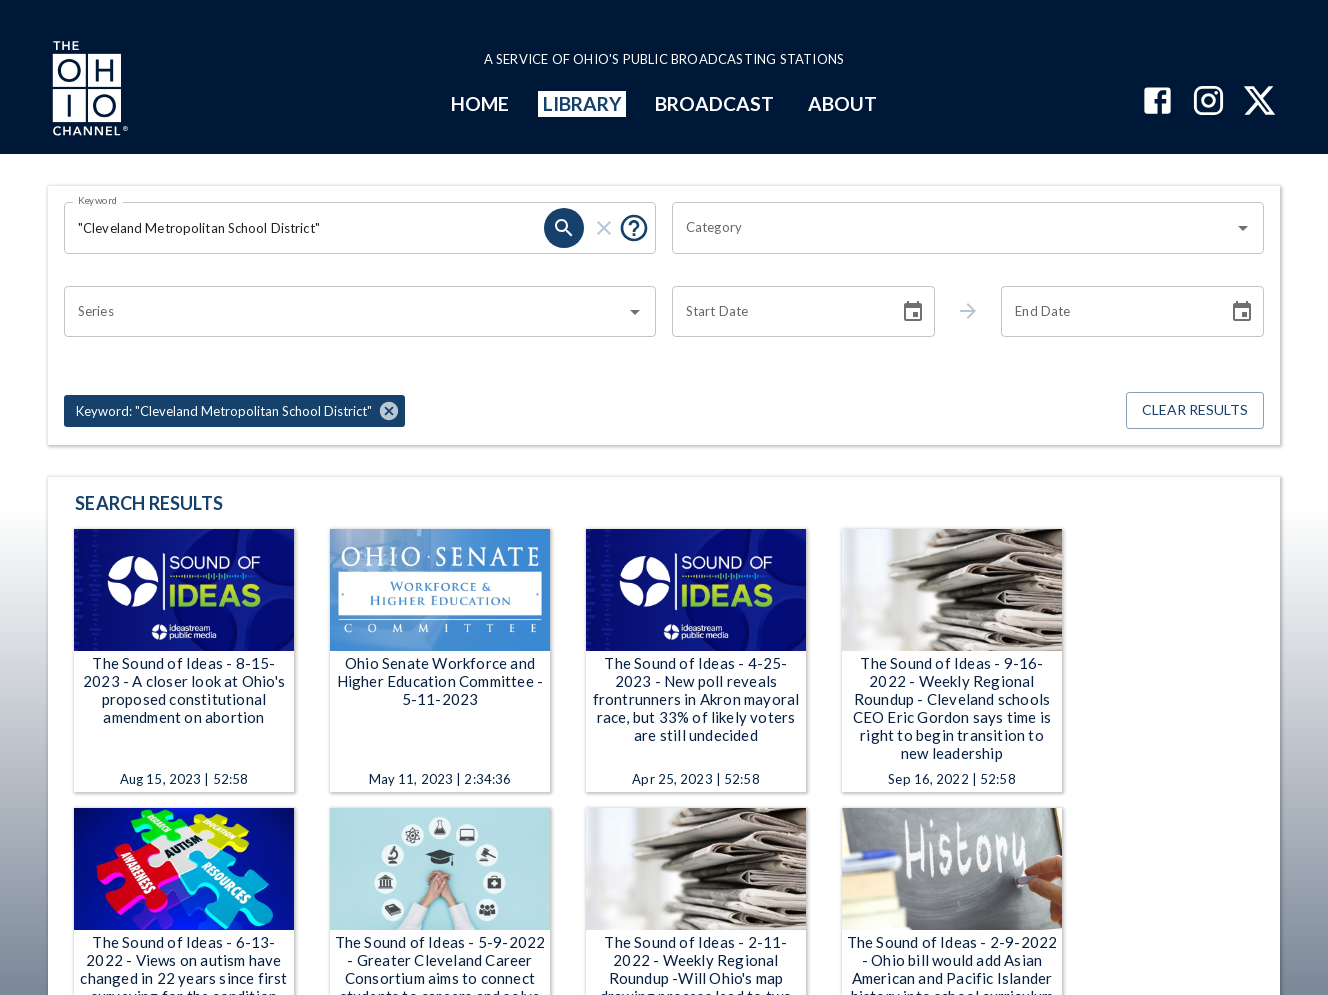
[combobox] (953, 228)
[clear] (604, 228)
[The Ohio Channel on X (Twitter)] (1259, 102)
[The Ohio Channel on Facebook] (1157, 102)
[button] (234, 411)
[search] (564, 228)
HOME (480, 103)
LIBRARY (582, 103)
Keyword (98, 200)
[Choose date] (913, 312)
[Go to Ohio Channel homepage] (88, 91)
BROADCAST (715, 103)
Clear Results (1195, 410)
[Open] (1243, 228)
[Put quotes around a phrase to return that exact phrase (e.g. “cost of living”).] (634, 228)
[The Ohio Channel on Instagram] (1208, 102)
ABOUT (842, 103)
